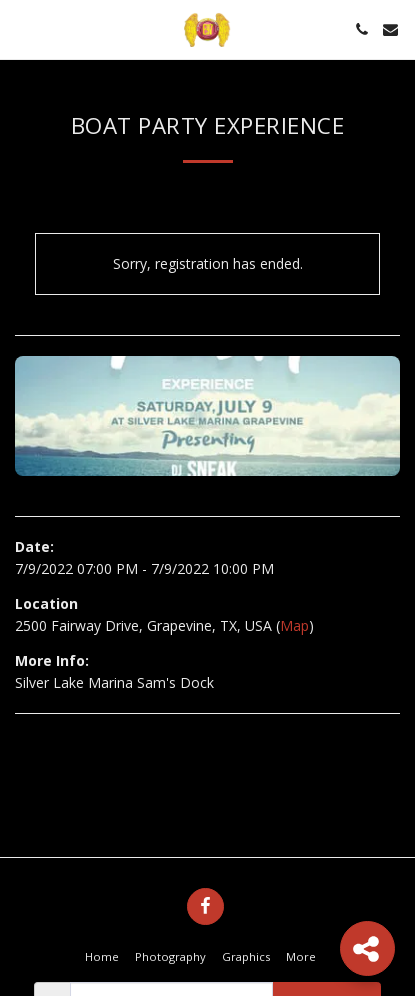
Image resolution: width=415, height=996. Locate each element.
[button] (22, 28)
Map (294, 625)
